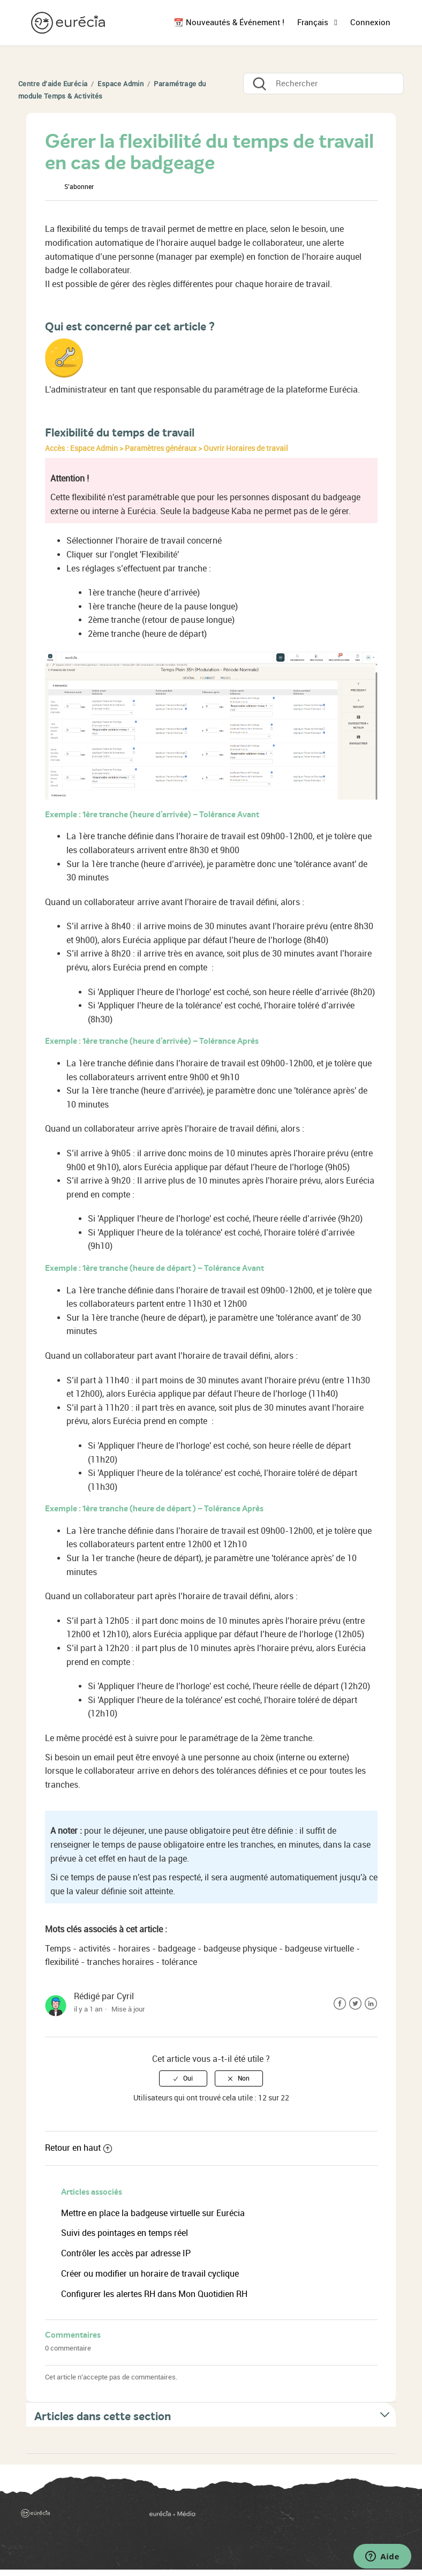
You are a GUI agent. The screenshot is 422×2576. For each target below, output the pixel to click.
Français (313, 22)
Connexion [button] (370, 22)
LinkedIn (371, 2003)
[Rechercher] (323, 83)
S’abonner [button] (79, 187)
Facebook (339, 2003)
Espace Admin (120, 84)
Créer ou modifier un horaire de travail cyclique (150, 2274)
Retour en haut (78, 2148)
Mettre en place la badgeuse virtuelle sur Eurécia (153, 2213)
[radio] (183, 2078)
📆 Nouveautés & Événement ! (229, 22)
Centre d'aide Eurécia (52, 84)
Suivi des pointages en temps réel (124, 2233)
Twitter (355, 2003)
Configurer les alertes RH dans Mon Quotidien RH (154, 2294)
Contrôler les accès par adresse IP (126, 2253)
